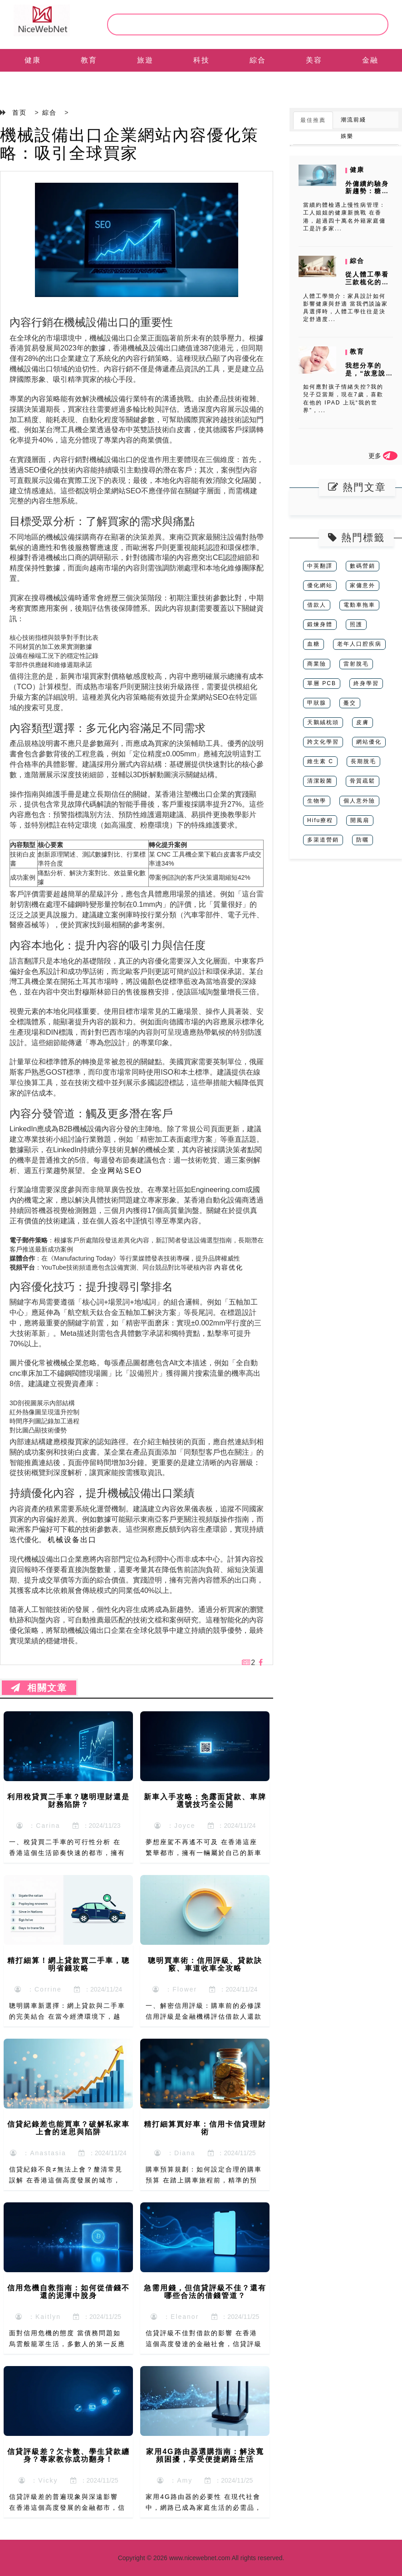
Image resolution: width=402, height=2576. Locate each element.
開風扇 (359, 820)
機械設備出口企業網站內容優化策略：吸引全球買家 (129, 144)
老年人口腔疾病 (359, 644)
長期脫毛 (363, 761)
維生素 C (320, 761)
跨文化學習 (323, 742)
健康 (33, 60)
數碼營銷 (362, 566)
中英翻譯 (320, 566)
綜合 (258, 60)
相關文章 (39, 1688)
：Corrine (38, 1989)
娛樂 (347, 136)
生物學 (316, 801)
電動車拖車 (359, 605)
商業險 (316, 664)
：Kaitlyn (38, 2316)
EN (33, 83)
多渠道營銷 (323, 840)
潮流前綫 (353, 120)
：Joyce (174, 1825)
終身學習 (366, 683)
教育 (89, 60)
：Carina (38, 1825)
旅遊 (145, 60)
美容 (314, 60)
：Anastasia (38, 2153)
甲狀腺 (316, 703)
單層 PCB (321, 683)
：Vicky (38, 2480)
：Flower (174, 1989)
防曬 (362, 840)
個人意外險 (359, 801)
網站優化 (369, 742)
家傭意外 (362, 585)
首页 (19, 112)
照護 (356, 624)
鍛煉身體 (320, 624)
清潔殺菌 (320, 781)
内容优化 (228, 1267)
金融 (370, 60)
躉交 (349, 703)
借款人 (316, 605)
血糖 (313, 644)
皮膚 (362, 722)
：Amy (174, 2480)
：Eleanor (175, 2316)
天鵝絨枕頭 (323, 722)
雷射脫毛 (356, 664)
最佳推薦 (313, 120)
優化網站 (320, 585)
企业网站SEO (116, 1170)
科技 (201, 60)
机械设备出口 (72, 1540)
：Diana (174, 2153)
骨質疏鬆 (362, 781)
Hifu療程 (320, 820)
